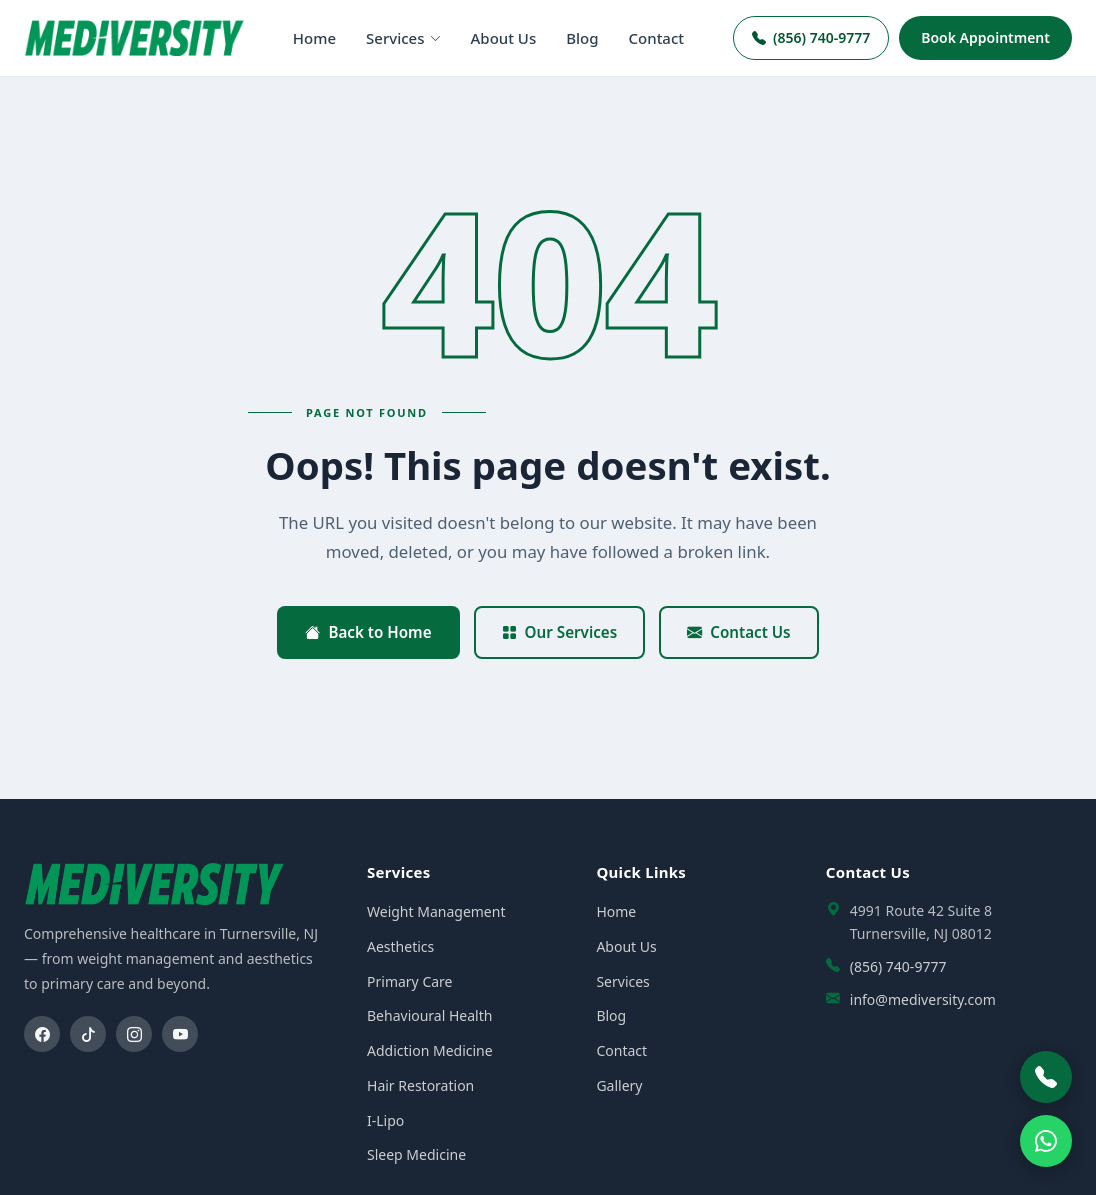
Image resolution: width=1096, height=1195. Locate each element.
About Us (504, 38)
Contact (657, 38)
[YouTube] (180, 1034)
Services (403, 38)
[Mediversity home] (134, 37)
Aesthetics (400, 946)
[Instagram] (134, 1034)
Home (314, 38)
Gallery (619, 1085)
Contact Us (738, 632)
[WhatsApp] (1046, 1141)
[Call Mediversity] (1046, 1077)
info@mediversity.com (923, 999)
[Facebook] (42, 1034)
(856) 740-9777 (811, 37)
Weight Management (436, 911)
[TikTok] (88, 1034)
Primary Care (409, 981)
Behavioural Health (429, 1015)
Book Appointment (985, 37)
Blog (582, 38)
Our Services (560, 632)
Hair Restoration (420, 1085)
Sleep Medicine (416, 1154)
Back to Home (368, 632)
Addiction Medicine (430, 1050)
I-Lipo (385, 1120)
